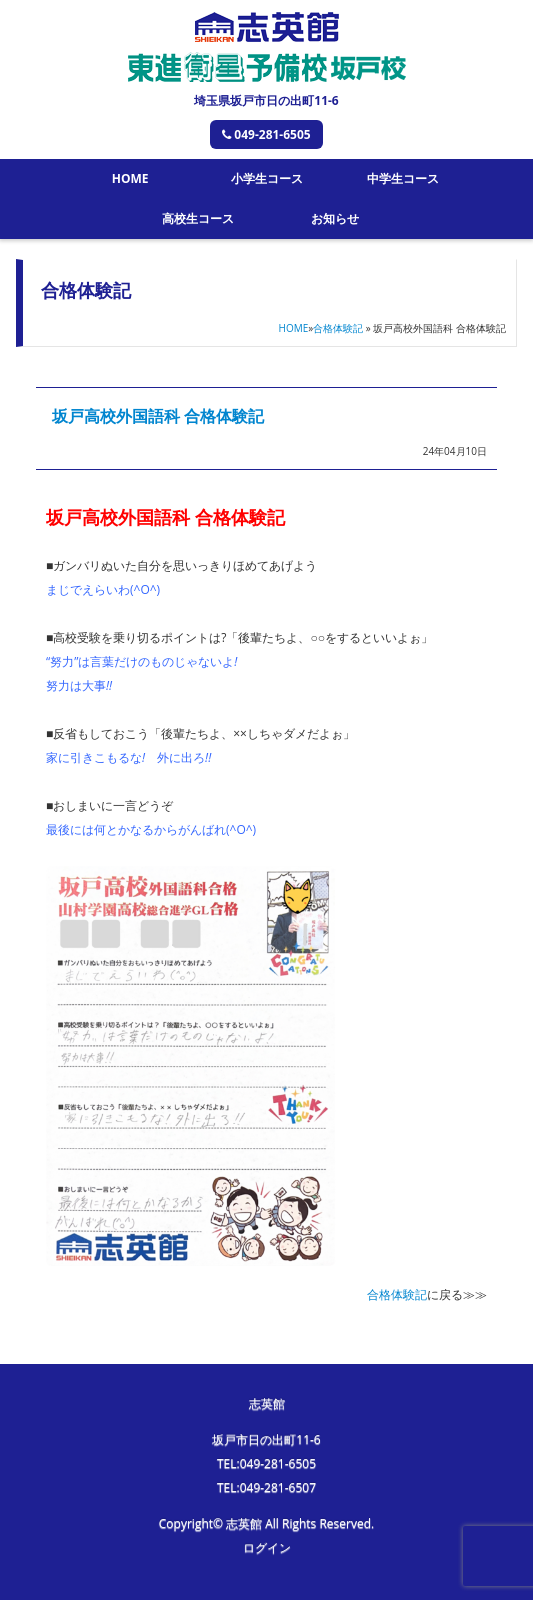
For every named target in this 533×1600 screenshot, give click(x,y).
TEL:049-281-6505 (266, 1463)
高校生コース (198, 218)
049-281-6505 (266, 134)
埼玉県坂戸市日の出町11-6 (266, 100)
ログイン (267, 1547)
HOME (130, 178)
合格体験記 (338, 328)
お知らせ (335, 218)
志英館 (267, 1403)
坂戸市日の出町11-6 (266, 1439)
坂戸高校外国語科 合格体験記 (158, 416)
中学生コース (403, 178)
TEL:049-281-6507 (266, 1487)
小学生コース (267, 178)
